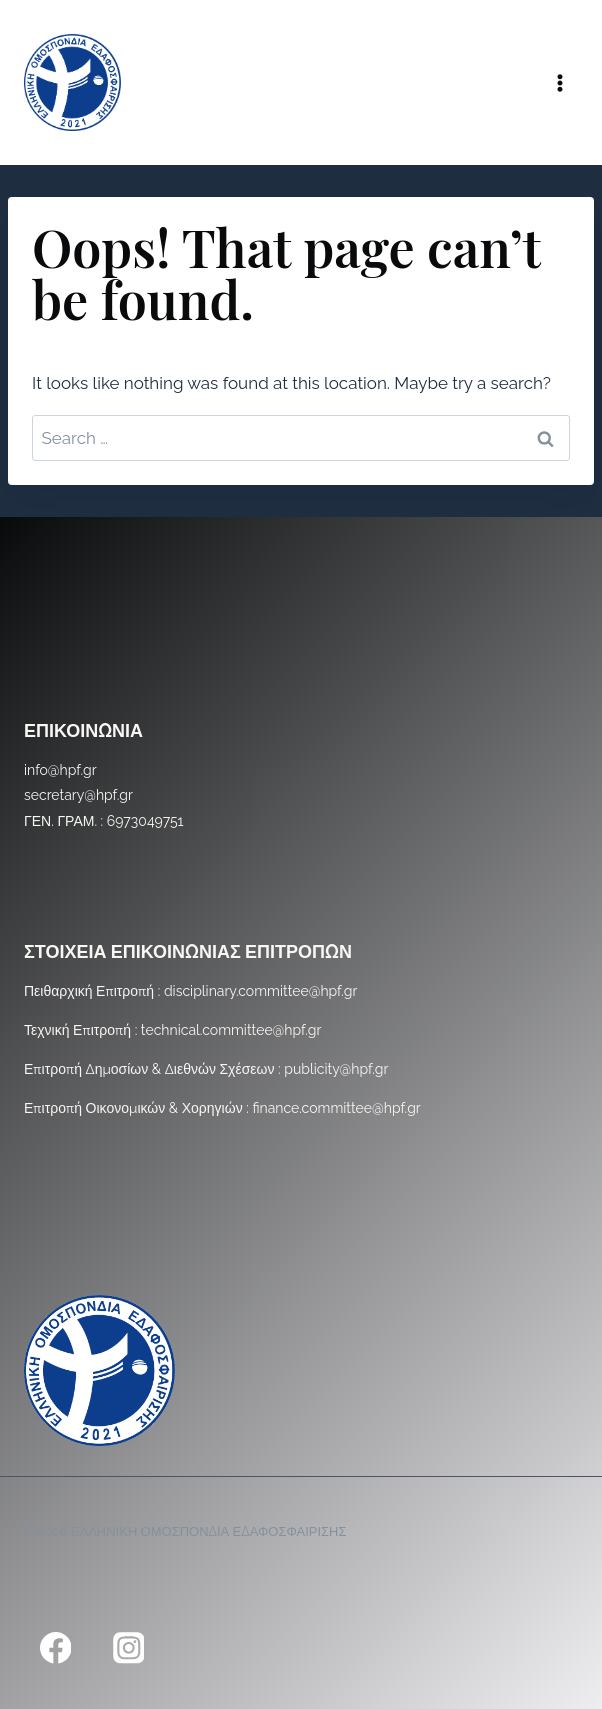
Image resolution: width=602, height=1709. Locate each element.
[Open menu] (559, 82)
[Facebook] (55, 1647)
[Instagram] (128, 1647)
